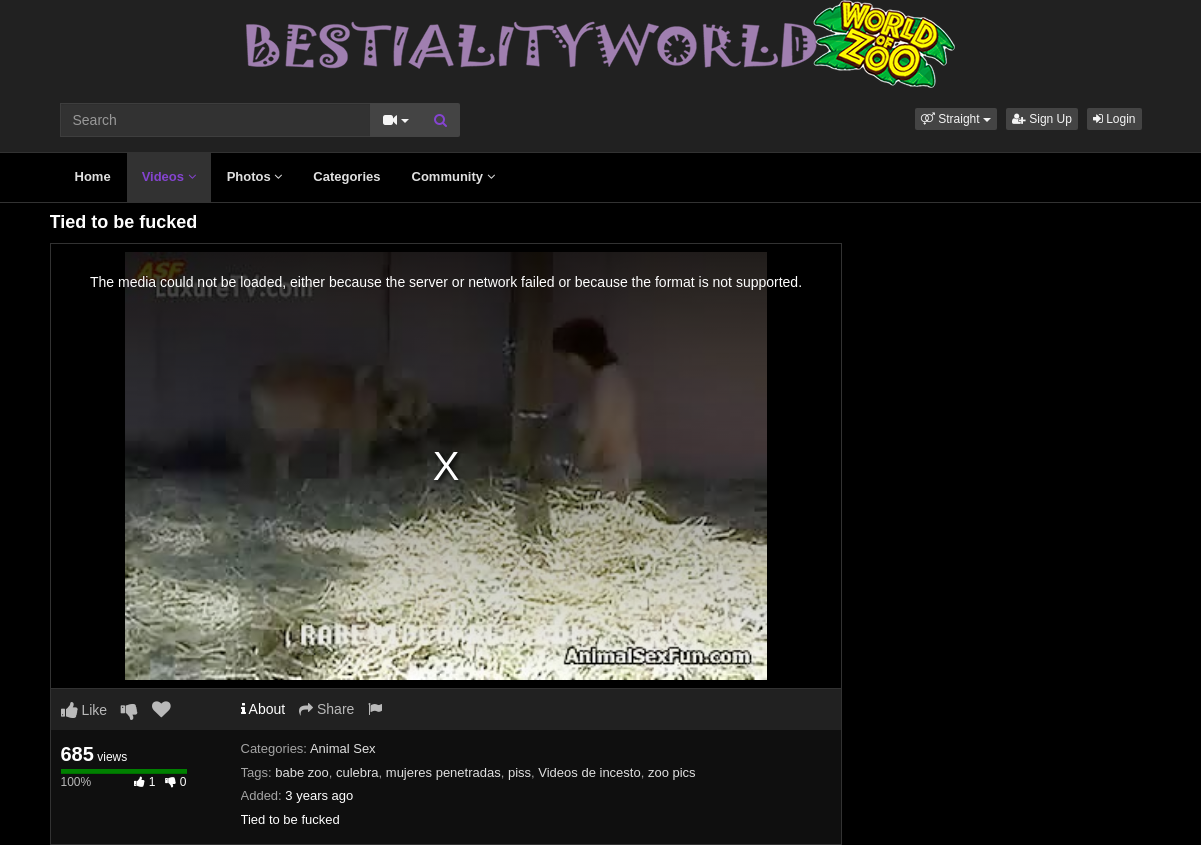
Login (1114, 119)
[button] (956, 119)
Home (93, 176)
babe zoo (302, 772)
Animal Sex (343, 748)
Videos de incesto (589, 772)
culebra (357, 772)
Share (326, 709)
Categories (346, 176)
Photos (255, 176)
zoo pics (672, 772)
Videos (169, 176)
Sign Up (1042, 119)
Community (453, 176)
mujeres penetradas (443, 772)
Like (84, 710)
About (263, 709)
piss (519, 772)
